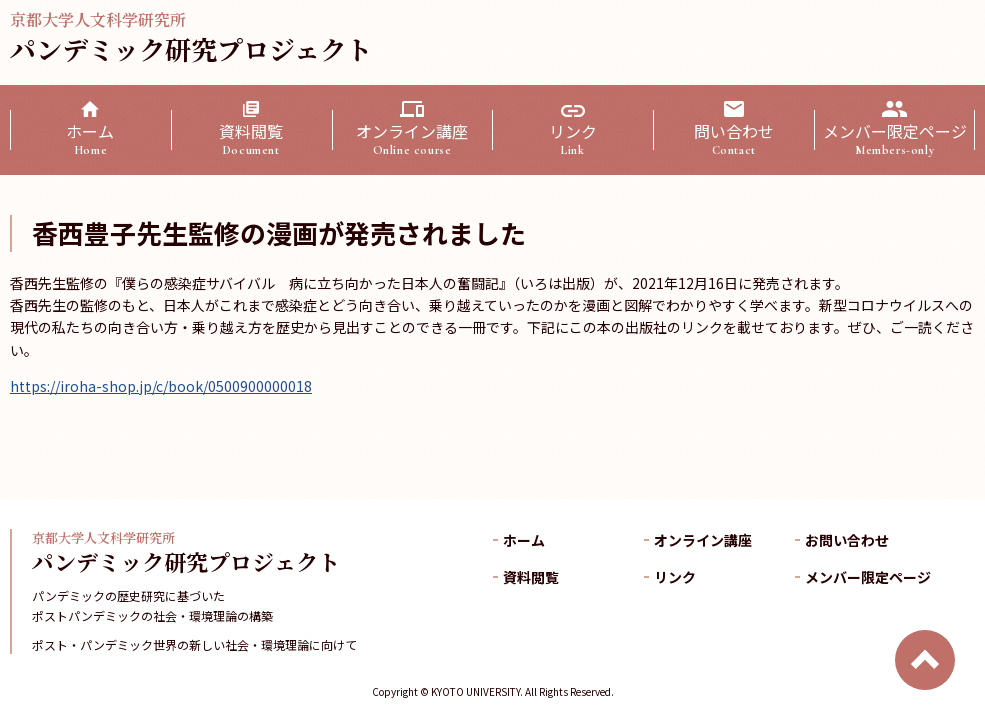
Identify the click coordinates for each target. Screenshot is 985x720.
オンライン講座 (412, 139)
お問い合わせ (847, 540)
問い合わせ (733, 139)
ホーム (90, 139)
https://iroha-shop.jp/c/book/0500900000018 (161, 386)
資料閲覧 (251, 139)
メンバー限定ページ (894, 139)
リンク (572, 139)
